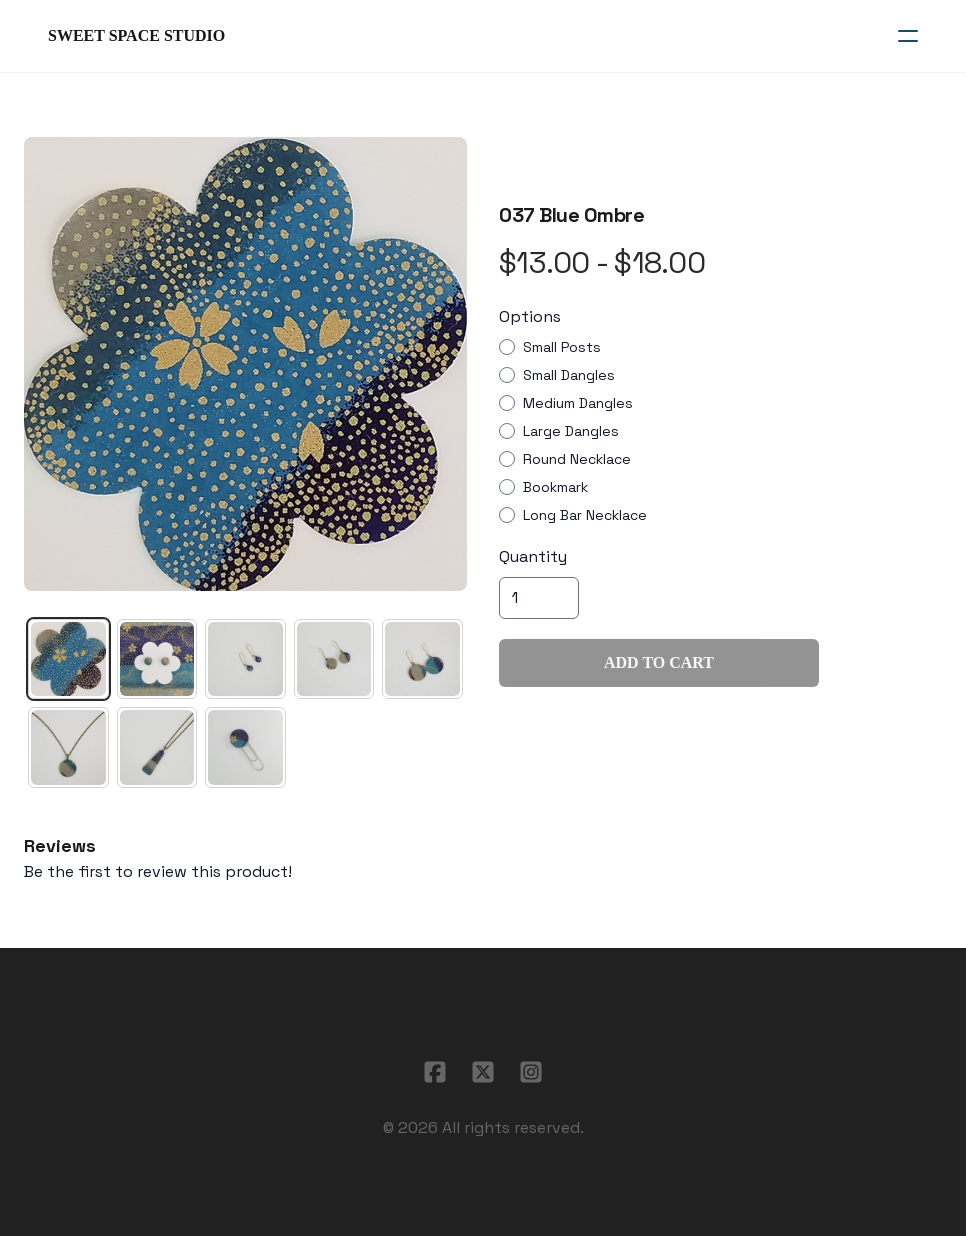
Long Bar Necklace (585, 515)
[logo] (136, 36)
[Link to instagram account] (531, 1072)
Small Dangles (569, 375)
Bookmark (555, 487)
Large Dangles (571, 431)
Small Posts (562, 347)
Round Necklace (577, 459)
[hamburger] (908, 36)
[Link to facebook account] (435, 1072)
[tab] (68, 659)
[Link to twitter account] (483, 1072)
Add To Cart (659, 662)
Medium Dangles (578, 403)
